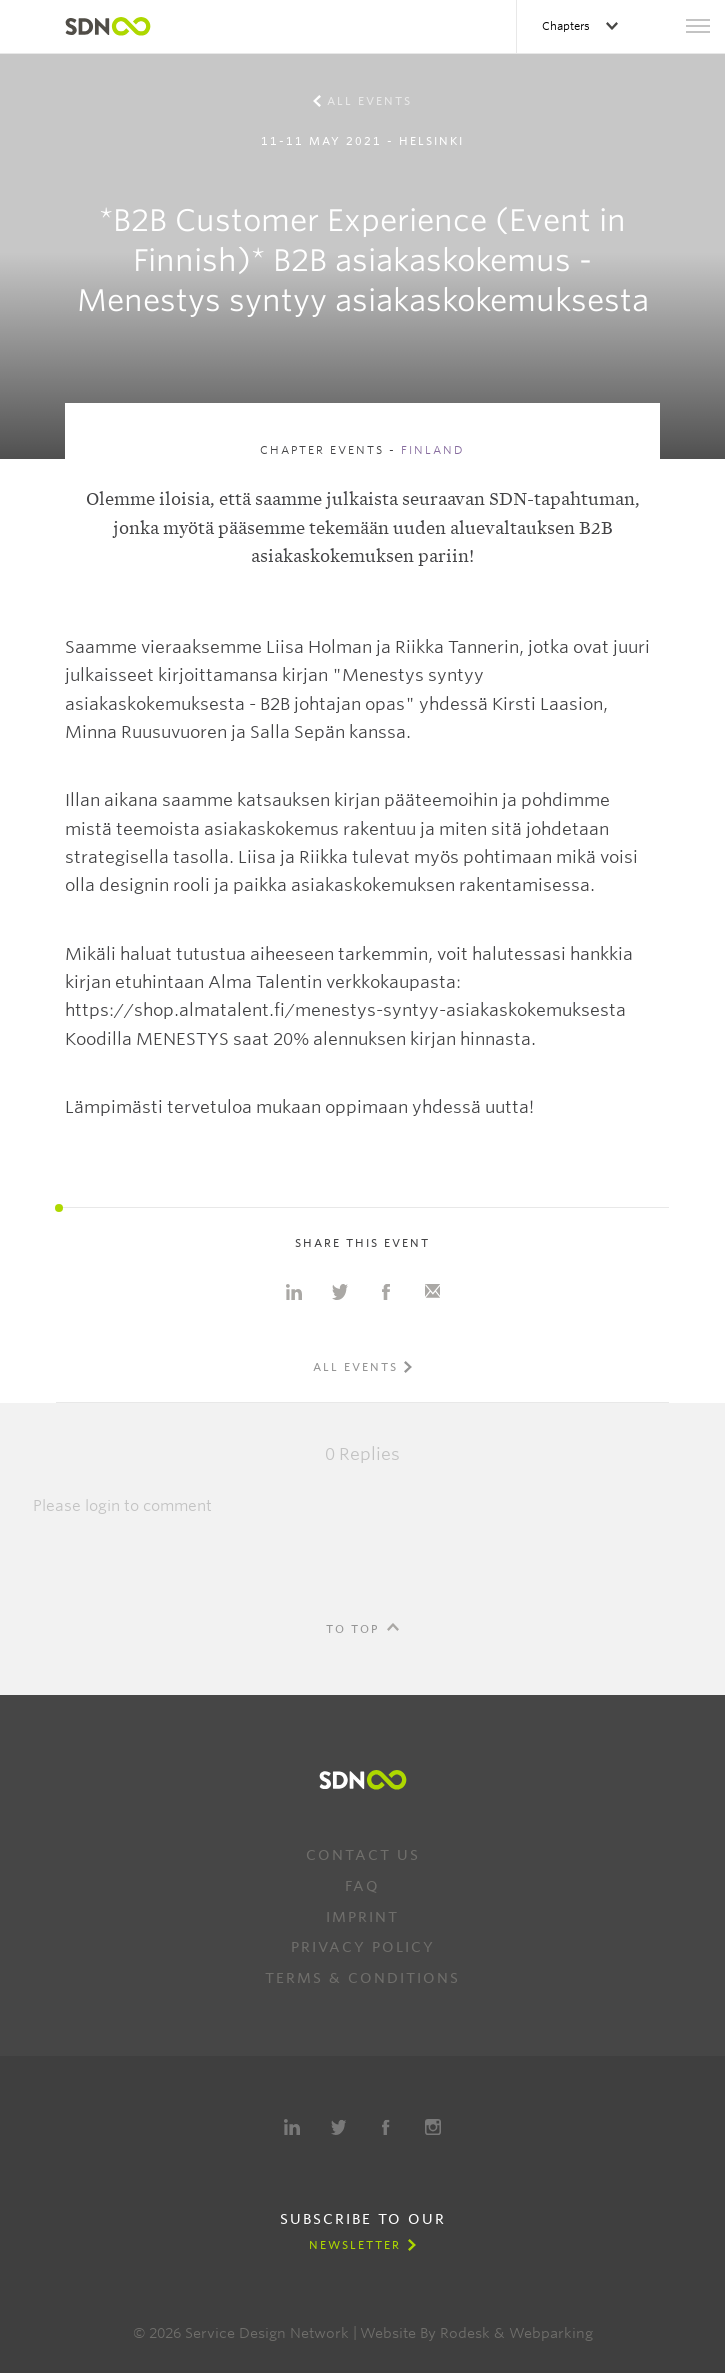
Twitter (339, 2127)
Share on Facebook (386, 1292)
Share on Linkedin (294, 1292)
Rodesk (465, 2333)
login (102, 1506)
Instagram (433, 2127)
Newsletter (355, 2245)
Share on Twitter (340, 1292)
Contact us (363, 1855)
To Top (353, 1629)
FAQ (362, 1886)
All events (369, 101)
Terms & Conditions (362, 1978)
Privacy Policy (363, 1947)
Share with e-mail (432, 1292)
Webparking (551, 2333)
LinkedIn (292, 2127)
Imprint (362, 1917)
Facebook (386, 2127)
